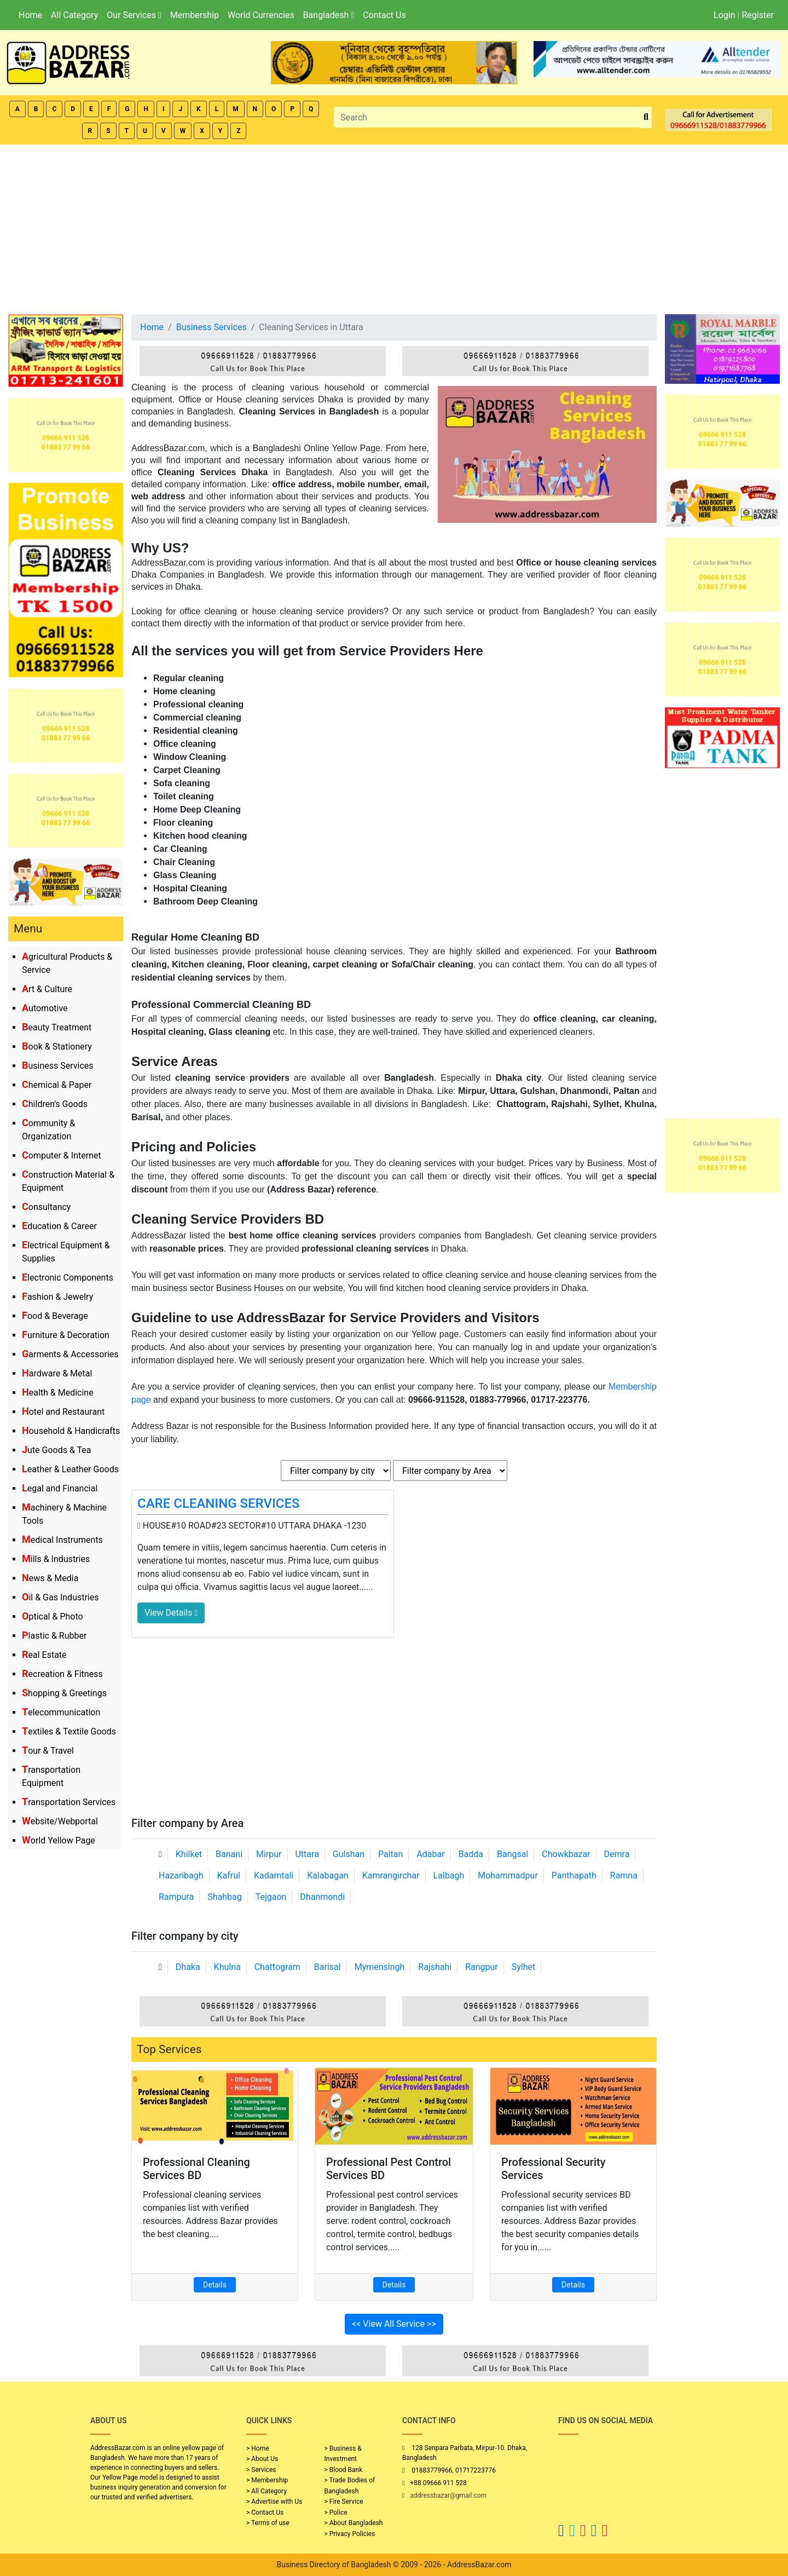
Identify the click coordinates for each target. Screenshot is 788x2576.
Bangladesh (328, 15)
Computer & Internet (61, 1155)
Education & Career (59, 1226)
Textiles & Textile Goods (69, 1731)
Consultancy (46, 1207)
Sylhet (524, 1967)
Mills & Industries (56, 1559)
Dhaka (188, 1967)
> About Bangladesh (354, 2523)
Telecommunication (61, 1712)
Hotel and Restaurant (63, 1412)
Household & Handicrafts (71, 1431)
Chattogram (277, 1967)
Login (724, 15)
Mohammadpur (508, 1875)
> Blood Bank (344, 2470)
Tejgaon (271, 1897)
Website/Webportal (60, 1821)
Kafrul (228, 1875)
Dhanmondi (322, 1897)
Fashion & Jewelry (57, 1297)
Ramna (624, 1875)
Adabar (430, 1854)
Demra (617, 1854)
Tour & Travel (48, 1750)
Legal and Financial (59, 1488)
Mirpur (269, 1854)
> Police (336, 2512)
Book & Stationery (57, 1046)
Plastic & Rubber (54, 1635)
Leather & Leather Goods (70, 1469)
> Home (257, 2448)
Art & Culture (47, 989)
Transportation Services (68, 1802)
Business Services (58, 1066)
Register (757, 15)
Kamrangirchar (391, 1875)
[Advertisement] (394, 226)
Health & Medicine (58, 1392)
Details (215, 2284)
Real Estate (44, 1655)
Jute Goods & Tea (56, 1450)
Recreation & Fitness (62, 1674)
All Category (74, 15)
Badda (471, 1854)
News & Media (50, 1578)
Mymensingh (380, 1967)
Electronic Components (67, 1277)
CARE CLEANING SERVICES (218, 1503)
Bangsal (512, 1854)
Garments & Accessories (70, 1354)
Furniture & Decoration (65, 1335)
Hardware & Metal (57, 1373)
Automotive (45, 1008)
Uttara (306, 1854)
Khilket (189, 1854)
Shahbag (224, 1897)
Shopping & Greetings (64, 1693)
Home (30, 15)
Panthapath (574, 1875)
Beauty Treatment (56, 1027)
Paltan (390, 1854)
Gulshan (348, 1854)
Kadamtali (273, 1875)
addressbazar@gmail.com (448, 2495)
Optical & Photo (52, 1616)
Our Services (134, 15)
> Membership (267, 2480)
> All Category (266, 2491)
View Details (171, 1612)
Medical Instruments (62, 1540)
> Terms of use (267, 2523)
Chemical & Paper (56, 1085)
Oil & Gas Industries (60, 1597)
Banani (229, 1854)
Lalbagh (449, 1875)
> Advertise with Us (274, 2501)
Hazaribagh (181, 1875)
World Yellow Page (58, 1840)
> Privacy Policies (350, 2534)
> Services (261, 2470)
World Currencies (261, 15)
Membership (194, 15)
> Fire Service (344, 2501)
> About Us (262, 2459)
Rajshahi (434, 1967)
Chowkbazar (566, 1854)
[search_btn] (646, 117)
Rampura (176, 1897)
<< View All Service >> (394, 2324)
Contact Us (384, 15)
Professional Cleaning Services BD (196, 2169)
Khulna (227, 1967)
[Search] (487, 117)
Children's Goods (55, 1104)
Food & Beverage (55, 1316)
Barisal (327, 1967)
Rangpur (481, 1967)
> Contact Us (264, 2512)
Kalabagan (328, 1875)
